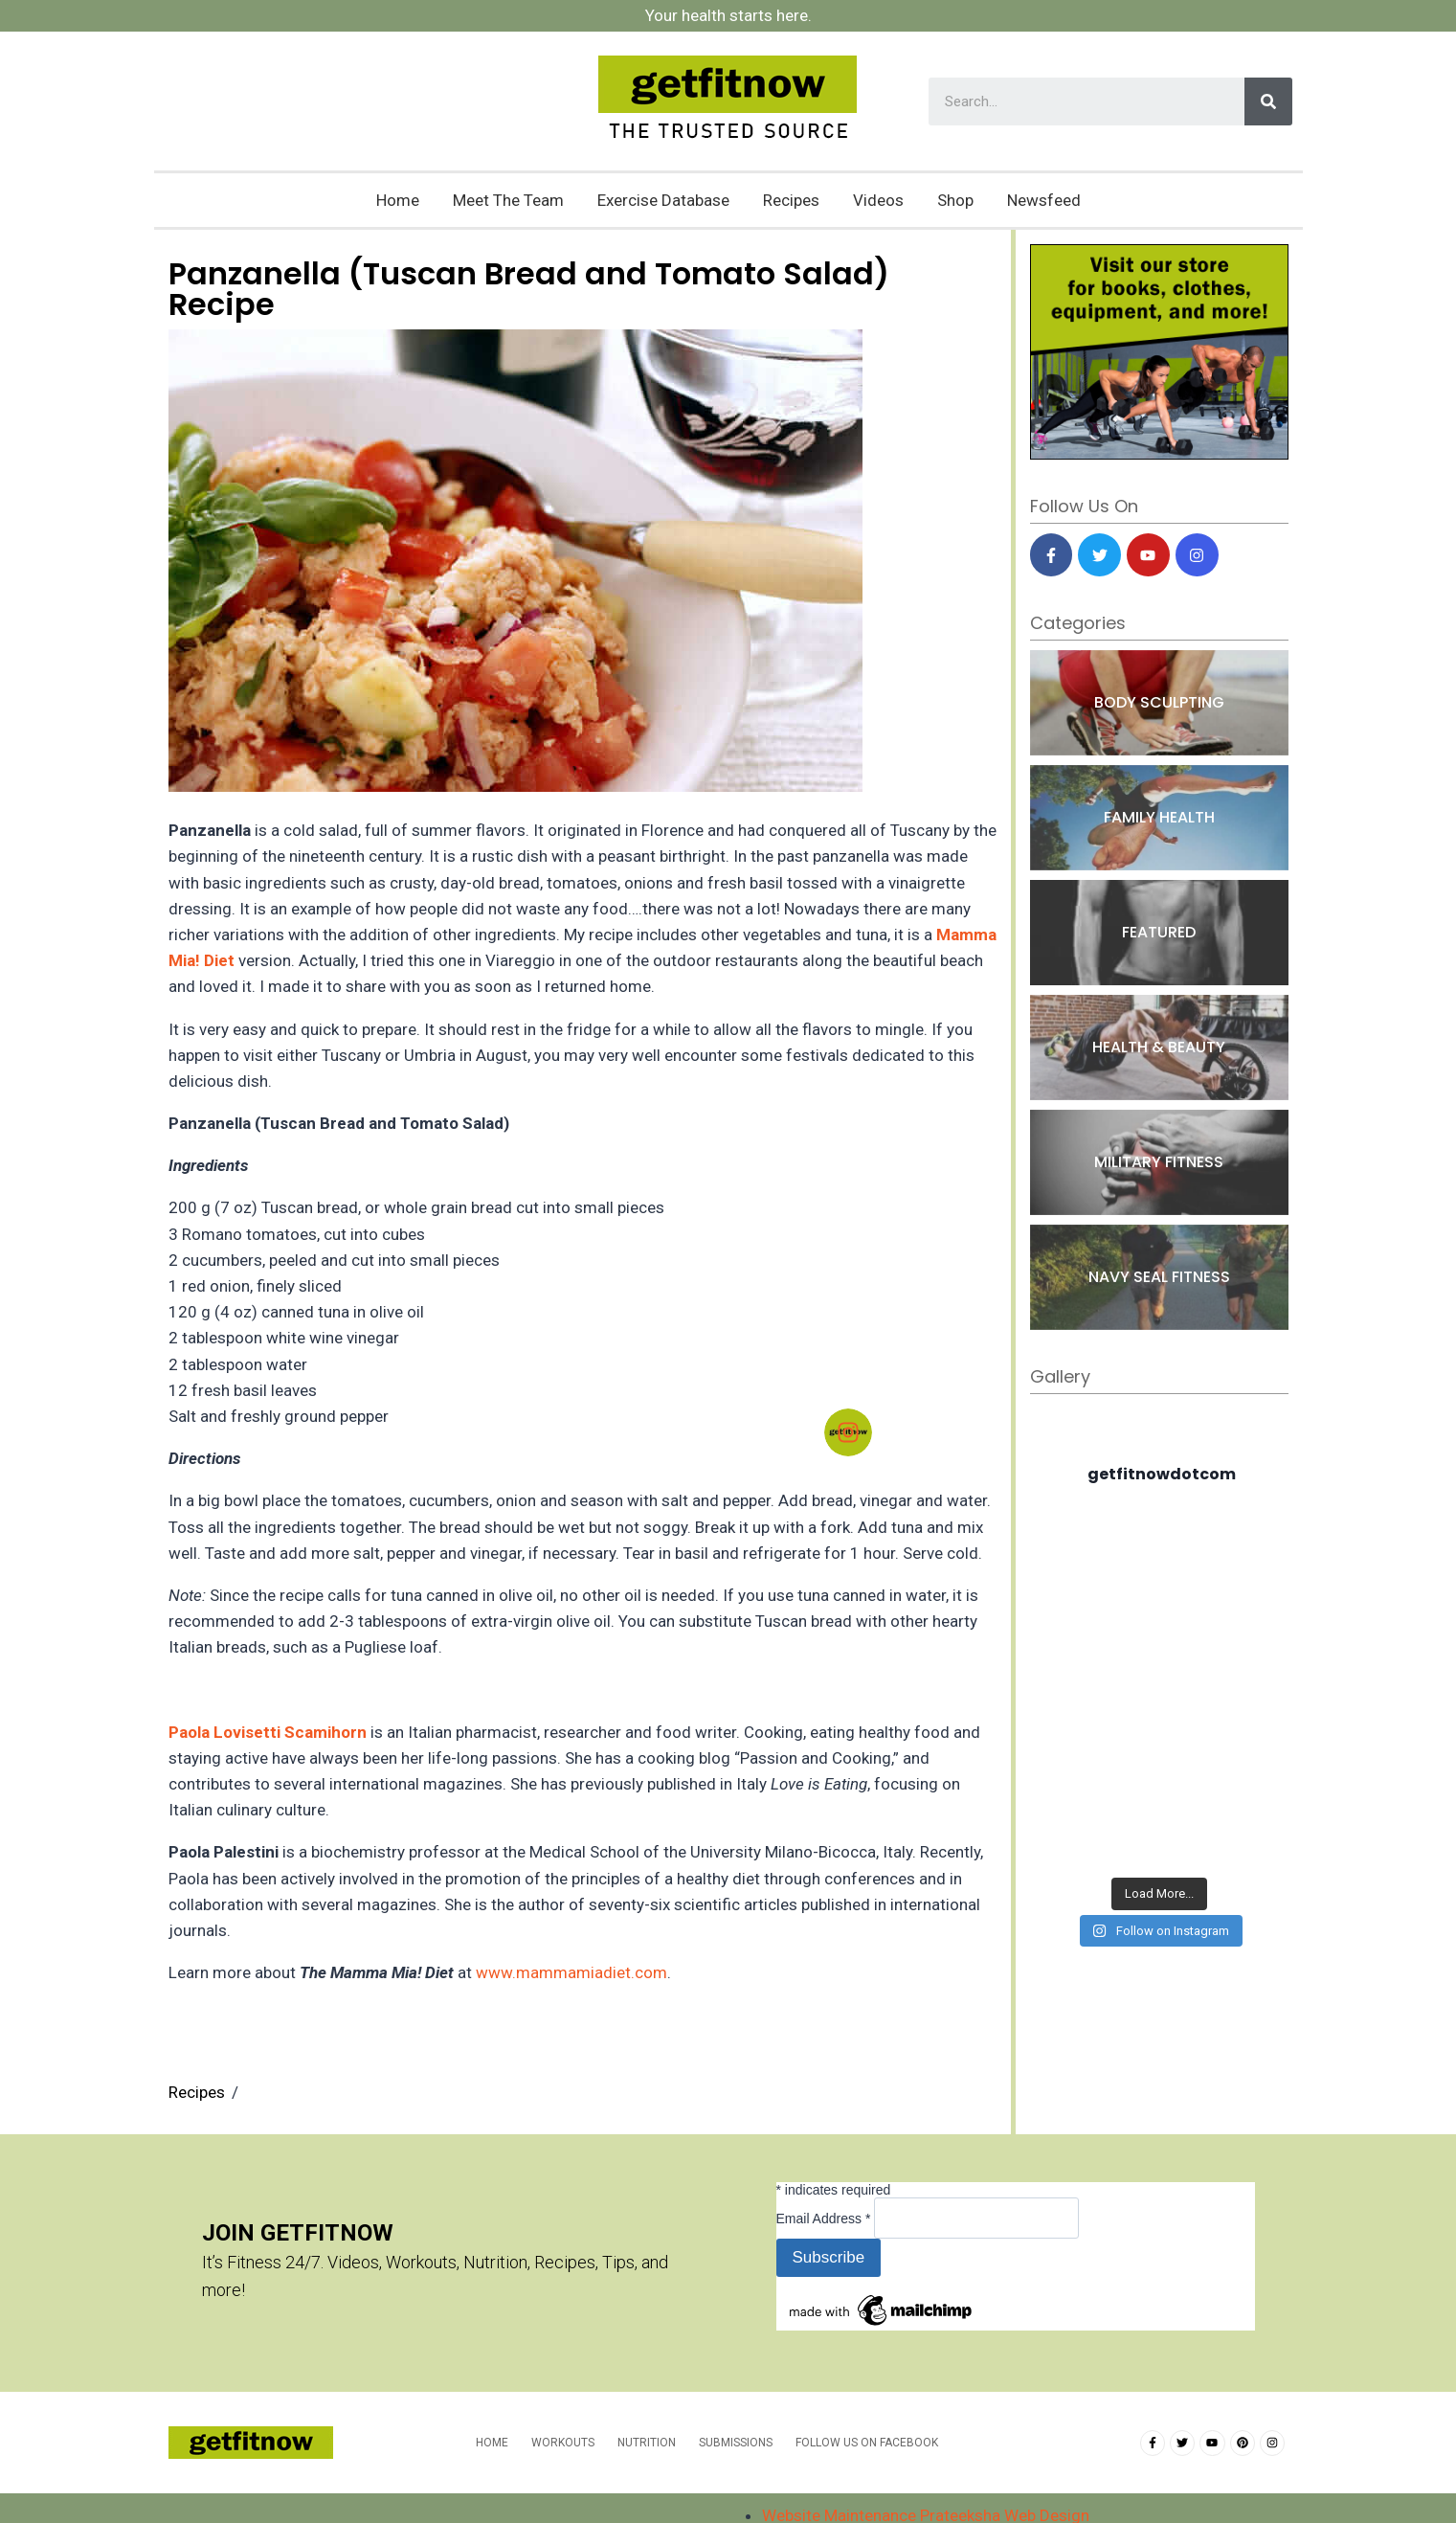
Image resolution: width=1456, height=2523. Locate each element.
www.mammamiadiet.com (571, 1972)
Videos (878, 200)
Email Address (825, 2218)
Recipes (791, 200)
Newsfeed (1044, 200)
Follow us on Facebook (866, 2442)
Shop (955, 200)
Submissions (736, 2442)
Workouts (562, 2442)
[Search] (1268, 101)
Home (397, 200)
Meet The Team (508, 200)
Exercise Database (663, 200)
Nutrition (646, 2442)
